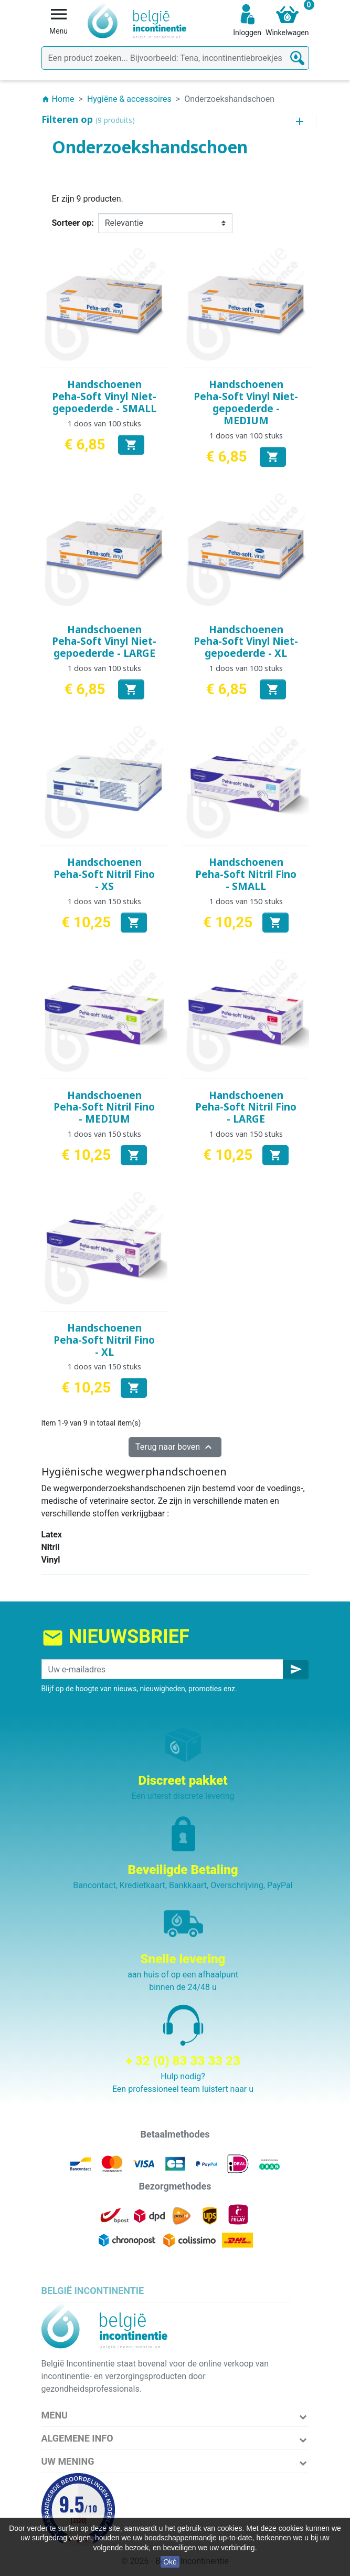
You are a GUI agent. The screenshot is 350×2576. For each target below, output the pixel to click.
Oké (170, 2562)
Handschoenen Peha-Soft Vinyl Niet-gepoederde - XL (246, 642)
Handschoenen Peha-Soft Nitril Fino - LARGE (245, 1107)
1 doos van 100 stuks (104, 423)
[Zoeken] (175, 58)
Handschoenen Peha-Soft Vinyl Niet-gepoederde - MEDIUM (246, 402)
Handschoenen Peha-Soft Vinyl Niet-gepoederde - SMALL (104, 396)
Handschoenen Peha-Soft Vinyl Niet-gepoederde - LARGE (104, 642)
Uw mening (67, 2461)
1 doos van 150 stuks (104, 901)
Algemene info (77, 2438)
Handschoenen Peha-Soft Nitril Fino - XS (104, 874)
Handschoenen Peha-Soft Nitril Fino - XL (104, 1340)
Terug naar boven (175, 1447)
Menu (54, 2415)
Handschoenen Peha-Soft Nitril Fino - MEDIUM (104, 1107)
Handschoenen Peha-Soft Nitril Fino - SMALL (245, 874)
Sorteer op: (73, 223)
